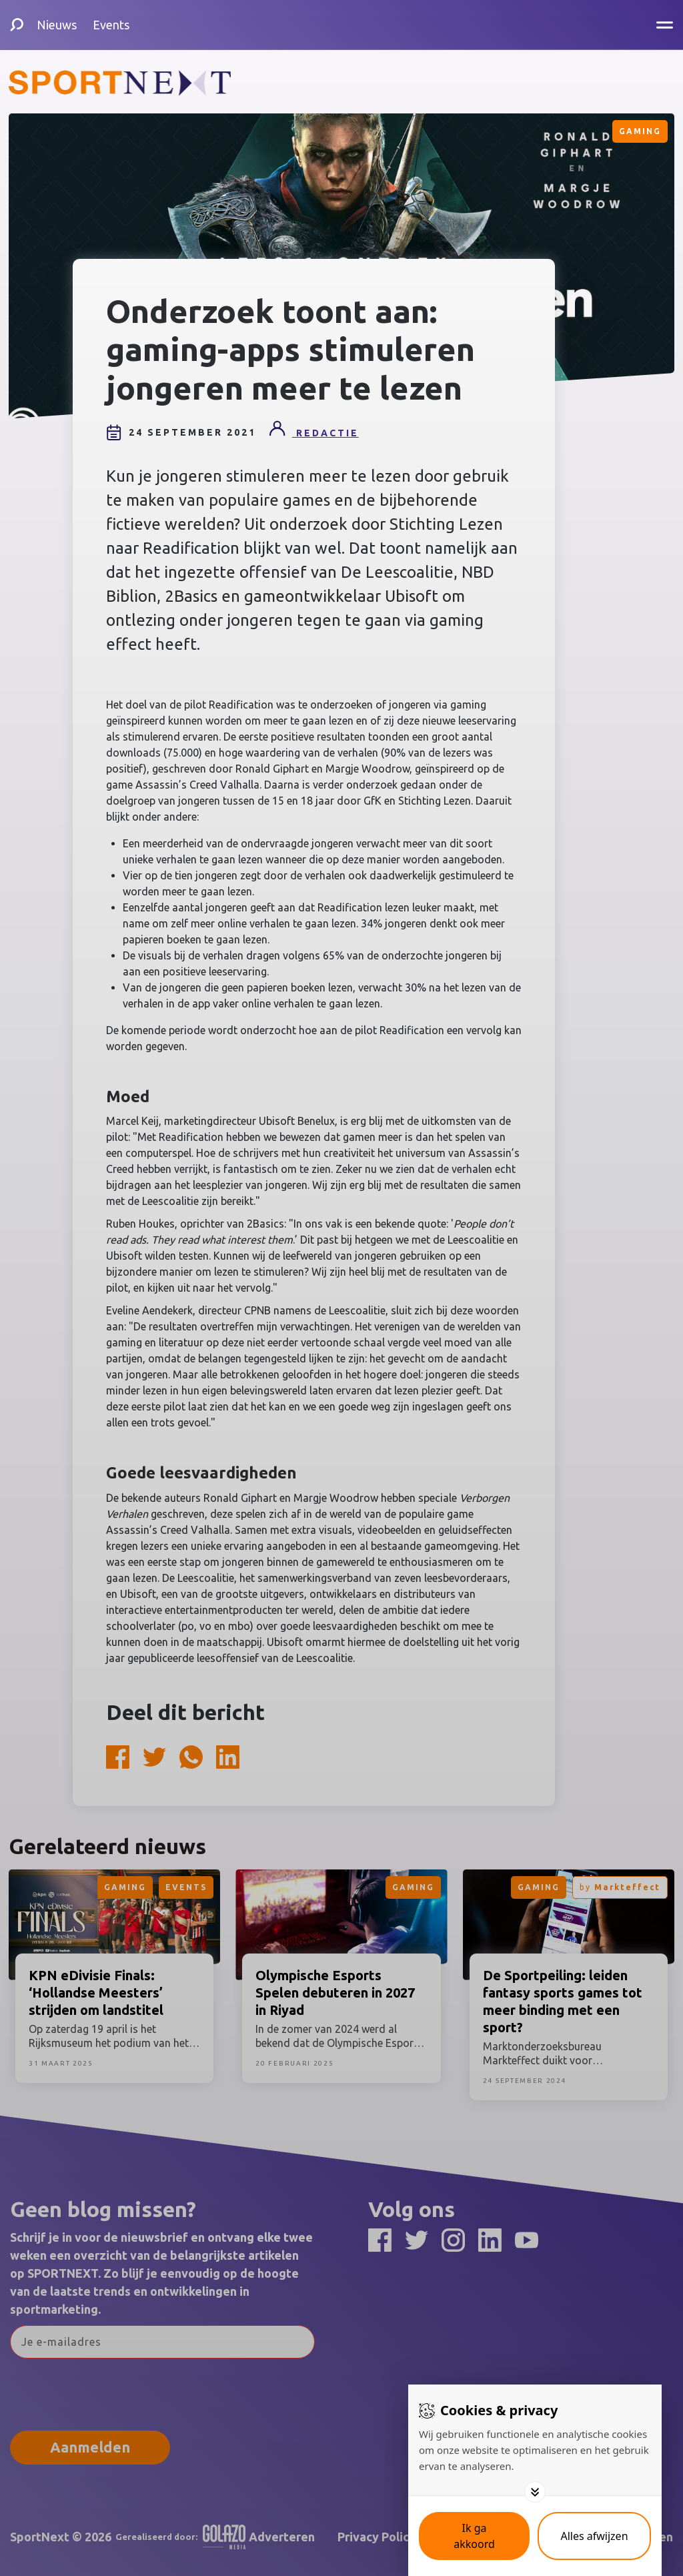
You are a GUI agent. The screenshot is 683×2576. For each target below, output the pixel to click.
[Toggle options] (535, 2492)
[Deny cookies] (594, 2536)
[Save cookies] (474, 2536)
